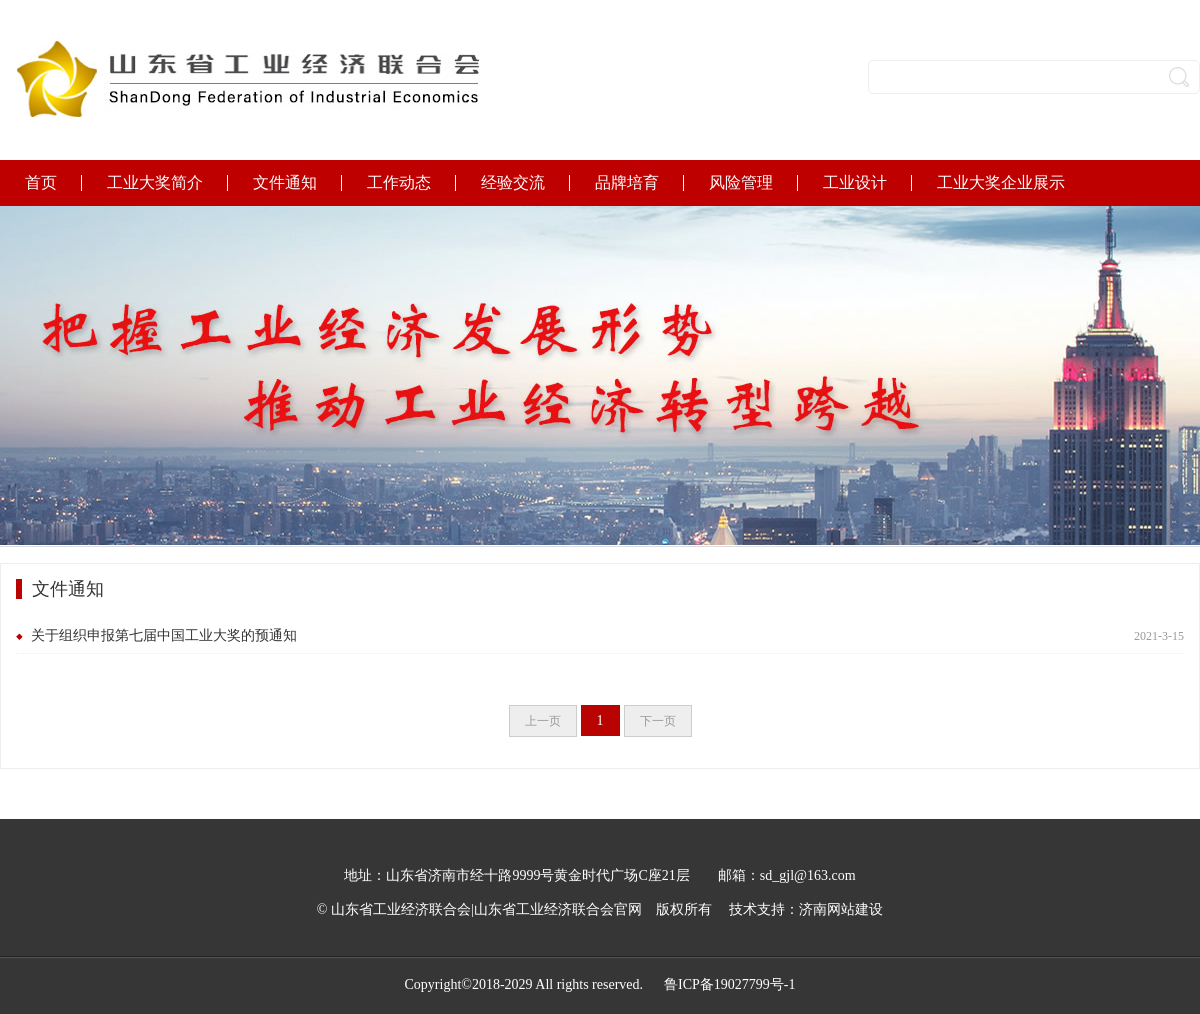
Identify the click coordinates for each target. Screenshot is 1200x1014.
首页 (41, 182)
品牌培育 (627, 182)
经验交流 (513, 182)
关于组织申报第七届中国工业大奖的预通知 (164, 635)
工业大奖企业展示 (1001, 182)
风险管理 (741, 182)
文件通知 (285, 182)
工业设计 (855, 182)
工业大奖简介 (155, 182)
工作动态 (399, 182)
